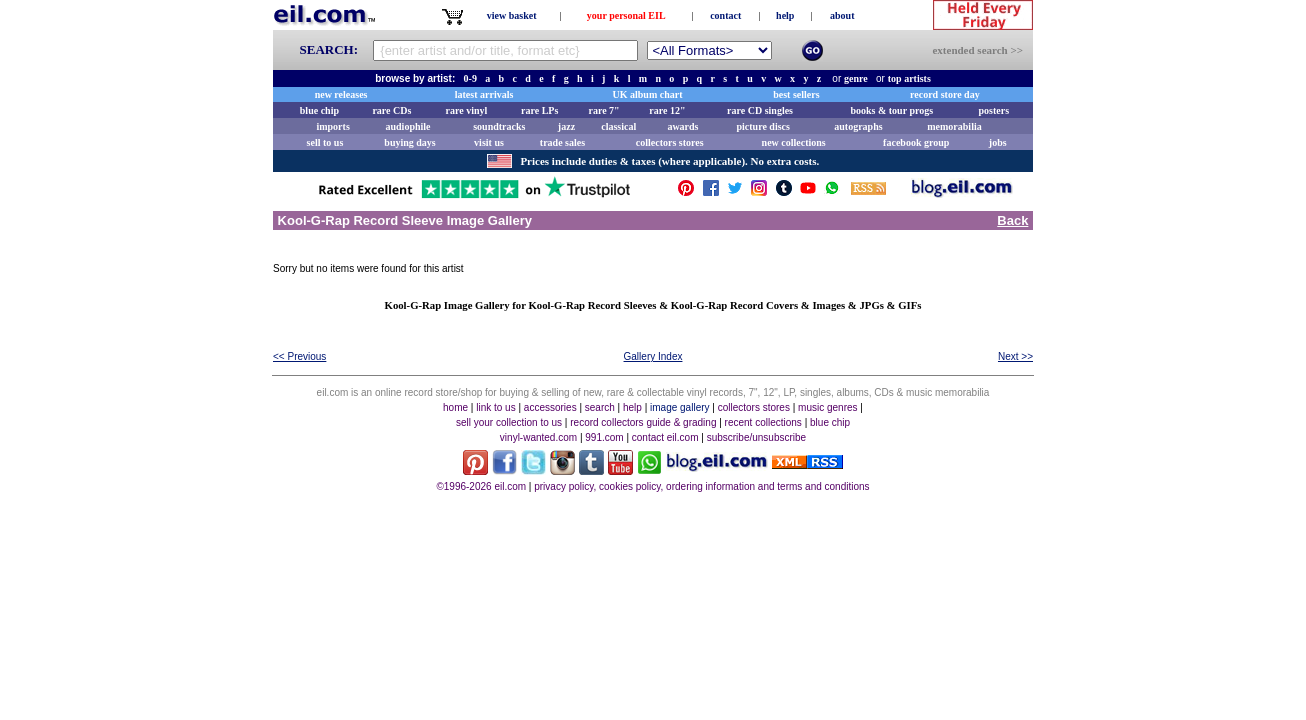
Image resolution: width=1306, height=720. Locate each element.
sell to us (325, 142)
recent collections (763, 422)
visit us (489, 142)
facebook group (916, 142)
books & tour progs (891, 110)
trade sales (562, 142)
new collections (794, 142)
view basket (512, 15)
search (600, 407)
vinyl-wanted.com (538, 437)
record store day (945, 94)
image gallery (679, 407)
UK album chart (648, 94)
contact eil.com (665, 437)
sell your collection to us (509, 422)
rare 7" (603, 110)
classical (618, 126)
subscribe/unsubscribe (757, 437)
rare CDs (391, 110)
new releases (341, 94)
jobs (998, 142)
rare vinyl (467, 110)
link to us (495, 407)
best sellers (796, 94)
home (455, 407)
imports (332, 126)
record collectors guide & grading (643, 422)
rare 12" (667, 110)
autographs (858, 126)
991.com (604, 437)
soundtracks (499, 126)
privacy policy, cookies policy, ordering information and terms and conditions (701, 486)
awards (682, 126)
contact (725, 15)
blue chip (319, 110)
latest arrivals (484, 94)
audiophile (408, 126)
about (842, 15)
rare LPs (539, 110)
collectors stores (670, 142)
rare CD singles (760, 110)
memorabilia (954, 126)
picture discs (762, 126)
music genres (827, 407)
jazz (566, 126)
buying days (409, 142)
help (785, 15)
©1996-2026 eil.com (481, 486)
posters (993, 110)
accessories (550, 407)
